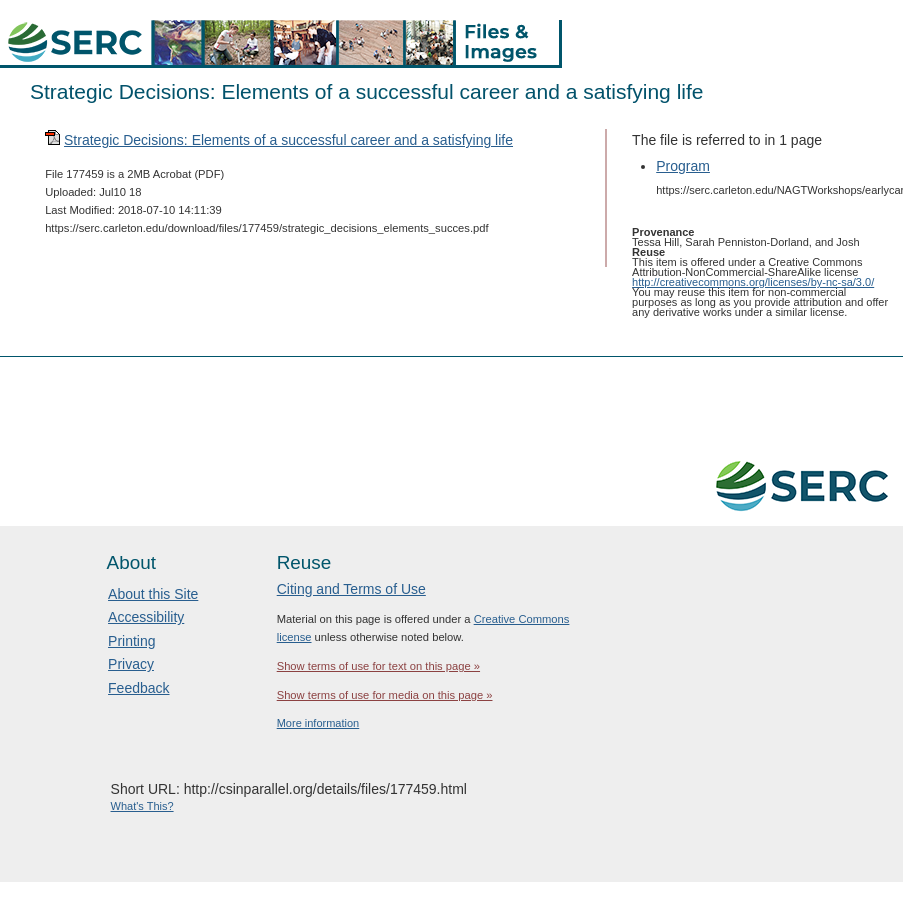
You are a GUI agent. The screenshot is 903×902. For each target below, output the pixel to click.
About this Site (153, 594)
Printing (131, 641)
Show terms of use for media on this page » (385, 695)
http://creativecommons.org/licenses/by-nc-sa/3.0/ (753, 282)
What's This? (142, 806)
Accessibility (146, 617)
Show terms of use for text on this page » (378, 666)
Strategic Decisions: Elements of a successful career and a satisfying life (288, 140)
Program (683, 166)
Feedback (138, 688)
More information (318, 723)
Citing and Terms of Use (351, 589)
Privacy (131, 664)
